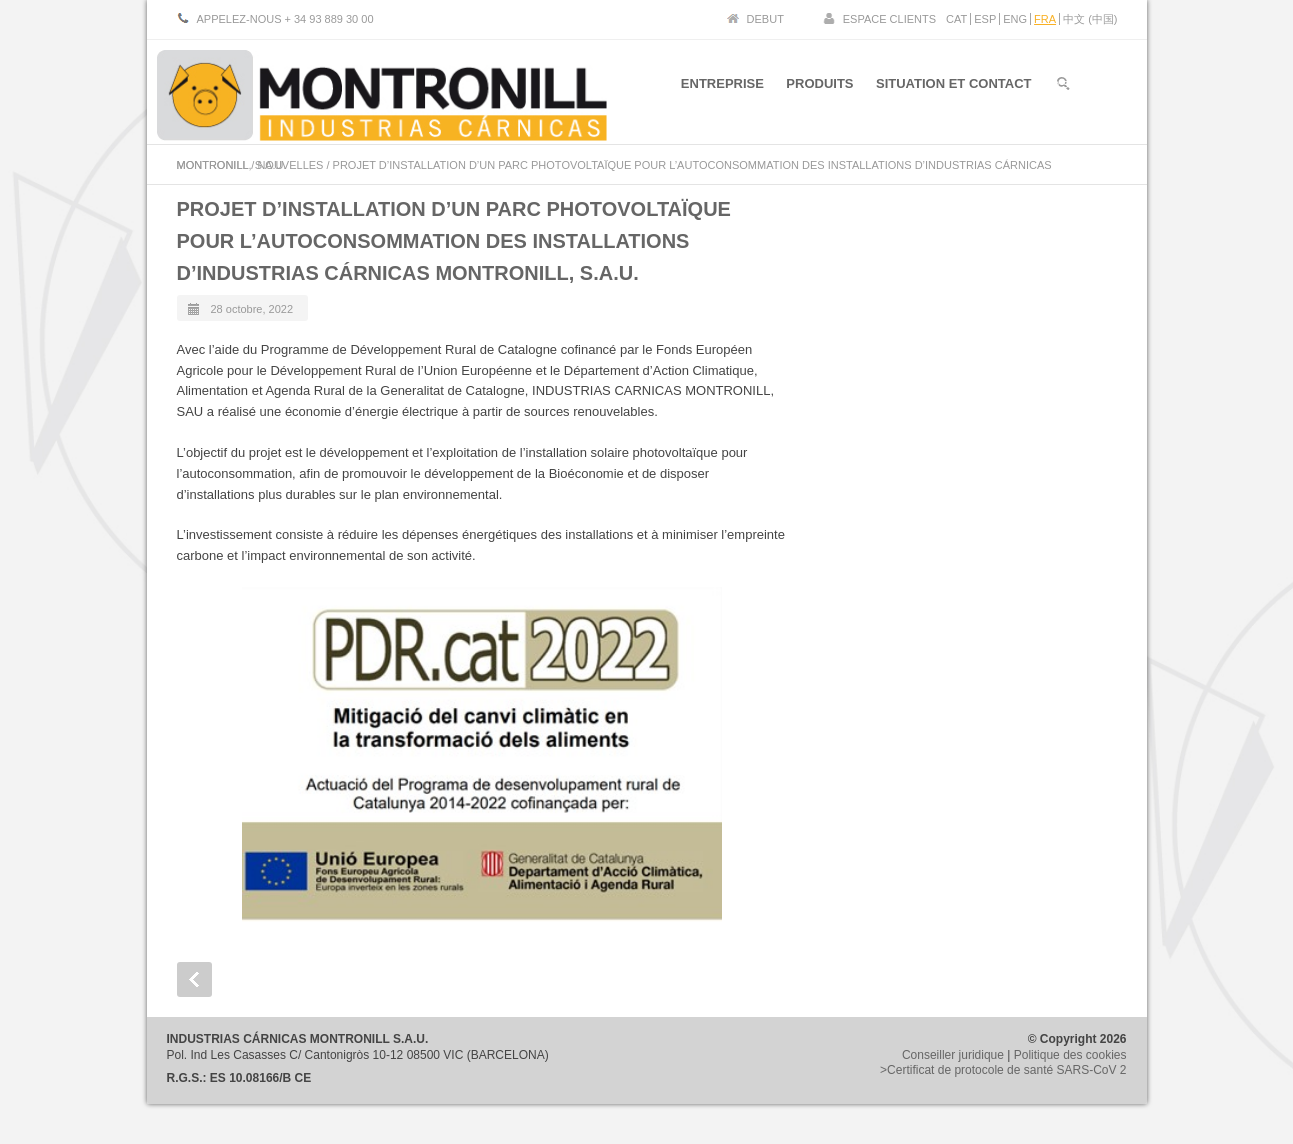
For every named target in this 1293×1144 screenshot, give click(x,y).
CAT (956, 19)
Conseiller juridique (953, 1055)
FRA (1045, 19)
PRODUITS (817, 88)
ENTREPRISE (717, 88)
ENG (1015, 19)
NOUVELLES (290, 165)
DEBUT (765, 19)
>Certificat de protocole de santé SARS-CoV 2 (1003, 1070)
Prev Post (194, 979)
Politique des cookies (1070, 1055)
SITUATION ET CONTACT (954, 88)
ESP (985, 19)
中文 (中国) (1090, 19)
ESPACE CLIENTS (889, 19)
